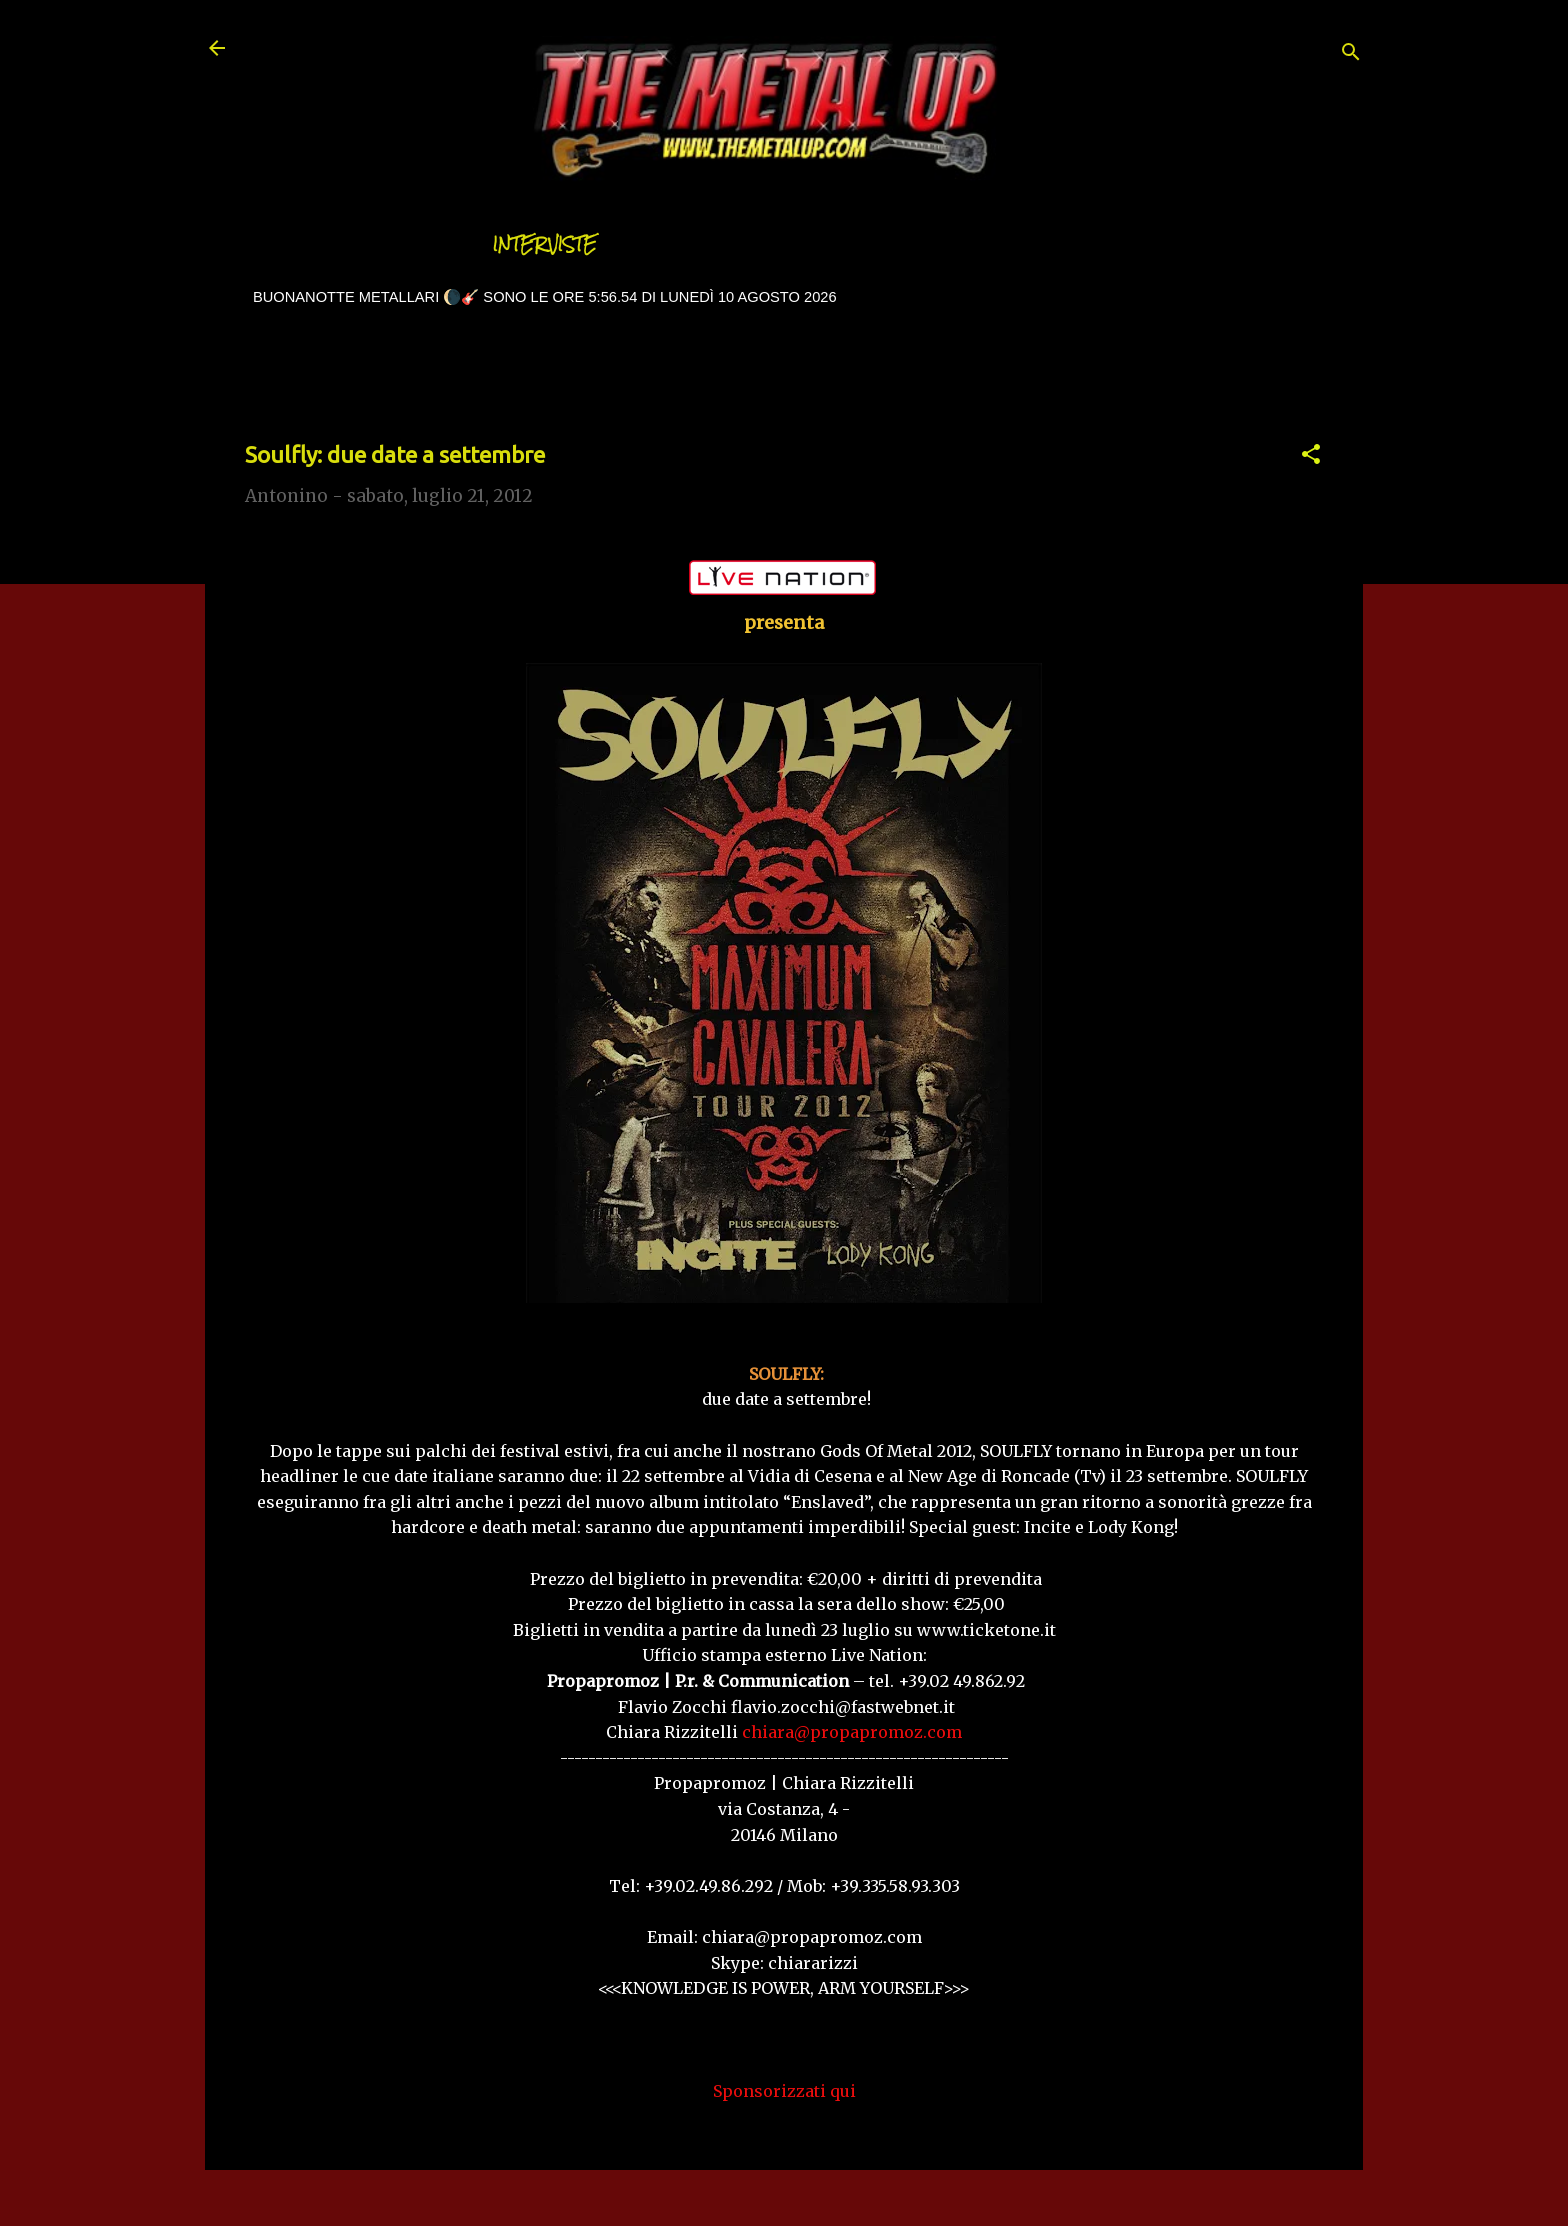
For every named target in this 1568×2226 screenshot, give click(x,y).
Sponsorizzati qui (784, 2091)
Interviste (545, 244)
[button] (1311, 457)
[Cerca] (1351, 54)
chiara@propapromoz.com (852, 1732)
